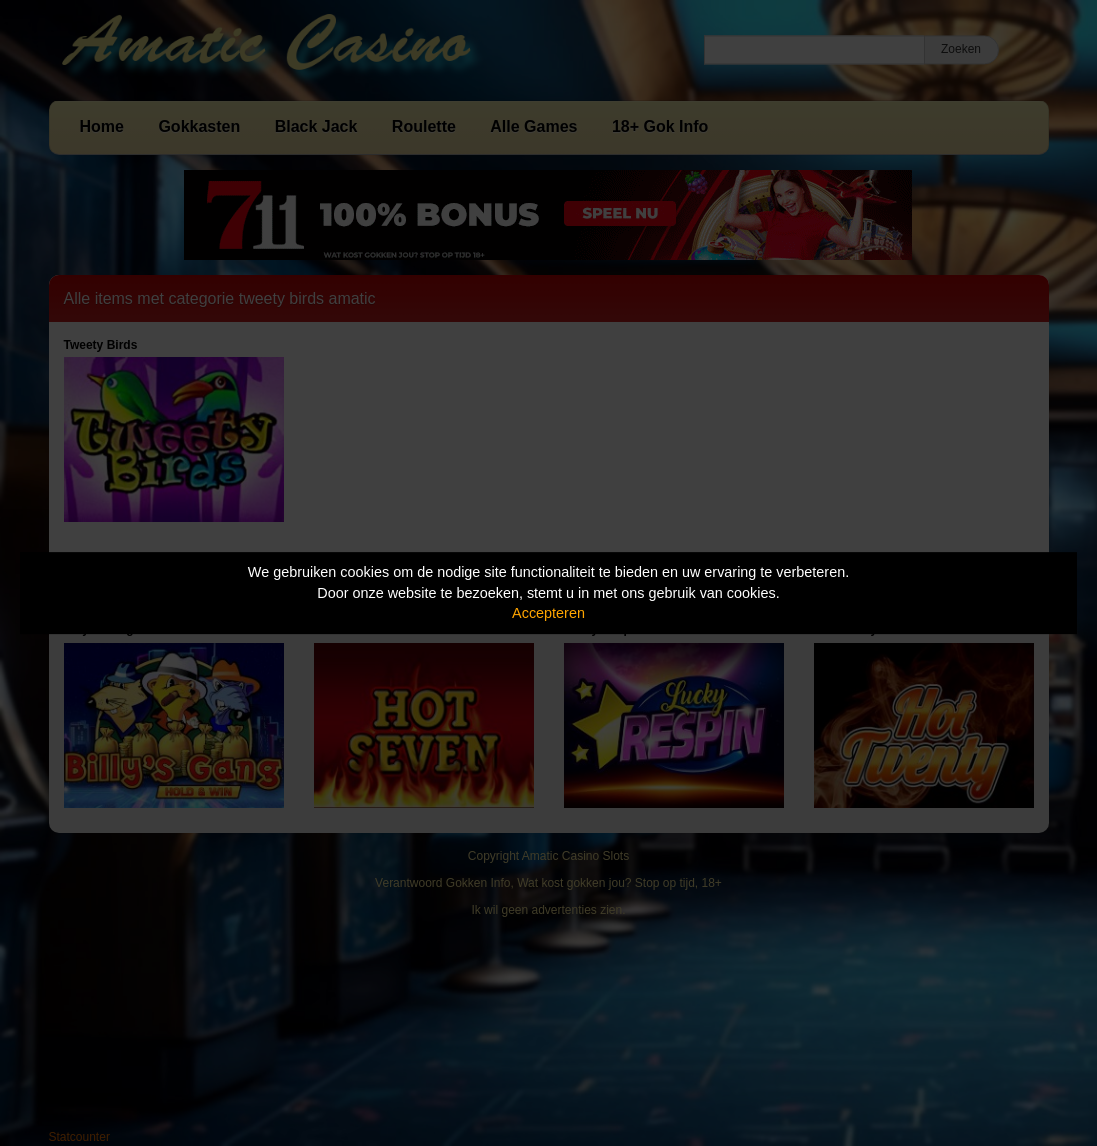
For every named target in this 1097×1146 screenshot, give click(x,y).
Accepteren (548, 613)
